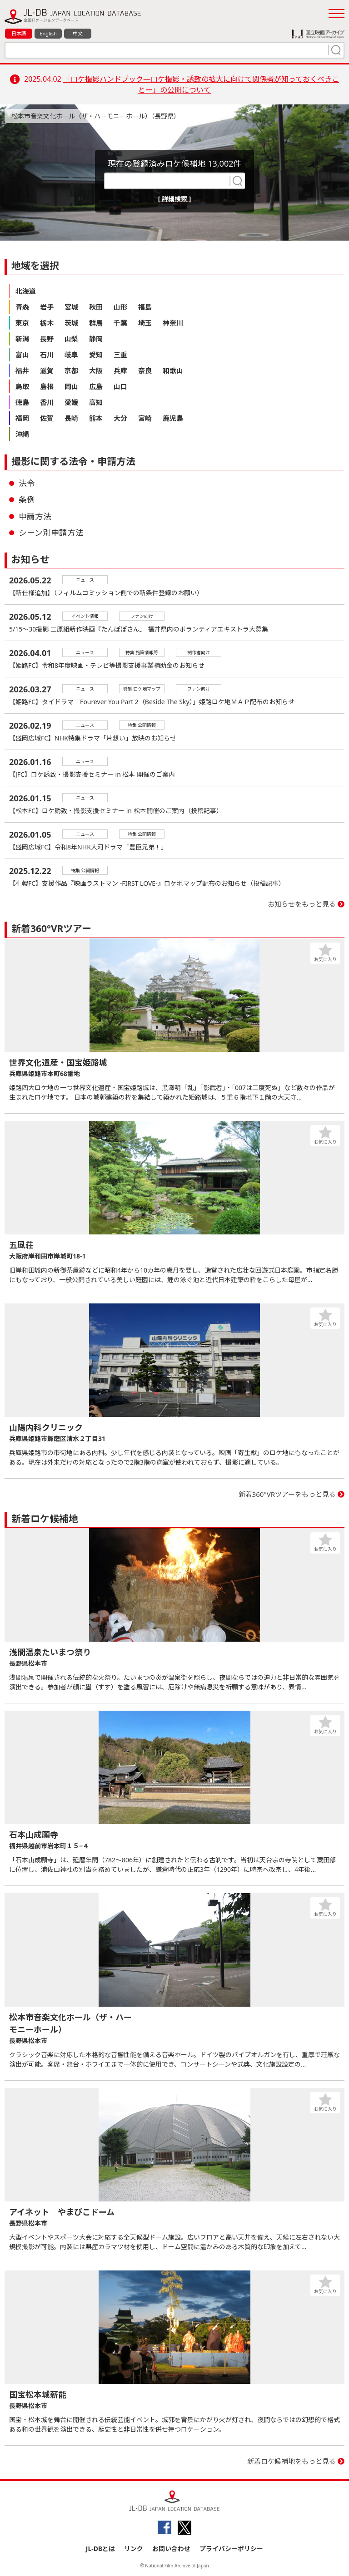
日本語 (18, 33)
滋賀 (47, 370)
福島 (145, 306)
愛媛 (71, 402)
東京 (22, 322)
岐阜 (71, 354)
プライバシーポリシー (231, 2548)
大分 (120, 418)
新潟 (22, 338)
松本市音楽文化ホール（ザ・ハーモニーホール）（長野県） (95, 116)
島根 (47, 386)
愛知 (96, 354)
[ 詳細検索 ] (174, 198)
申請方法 (35, 516)
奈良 (145, 370)
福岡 (22, 418)
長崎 (71, 418)
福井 (22, 370)
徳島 (22, 402)
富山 (22, 354)
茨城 (71, 322)
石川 (47, 354)
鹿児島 (173, 418)
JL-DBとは (100, 2548)
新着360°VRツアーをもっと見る (287, 1494)
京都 (71, 370)
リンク (133, 2548)
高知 (96, 402)
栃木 (47, 322)
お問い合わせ (171, 2548)
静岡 (96, 338)
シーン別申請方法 (51, 532)
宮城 (71, 306)
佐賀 (47, 418)
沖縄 (22, 434)
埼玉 (145, 322)
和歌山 (173, 370)
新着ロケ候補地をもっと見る (291, 2461)
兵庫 (120, 370)
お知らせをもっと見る (302, 903)
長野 (47, 338)
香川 (47, 402)
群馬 (96, 322)
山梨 (71, 338)
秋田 (96, 306)
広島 (96, 386)
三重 (120, 354)
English (48, 33)
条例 (27, 499)
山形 (120, 306)
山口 (120, 386)
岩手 (47, 306)
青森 (22, 306)
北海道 (25, 291)
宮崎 (145, 418)
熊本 (96, 418)
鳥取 (22, 386)
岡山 (71, 386)
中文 (78, 33)
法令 (27, 483)
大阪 (96, 370)
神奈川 (173, 322)
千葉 (120, 322)
